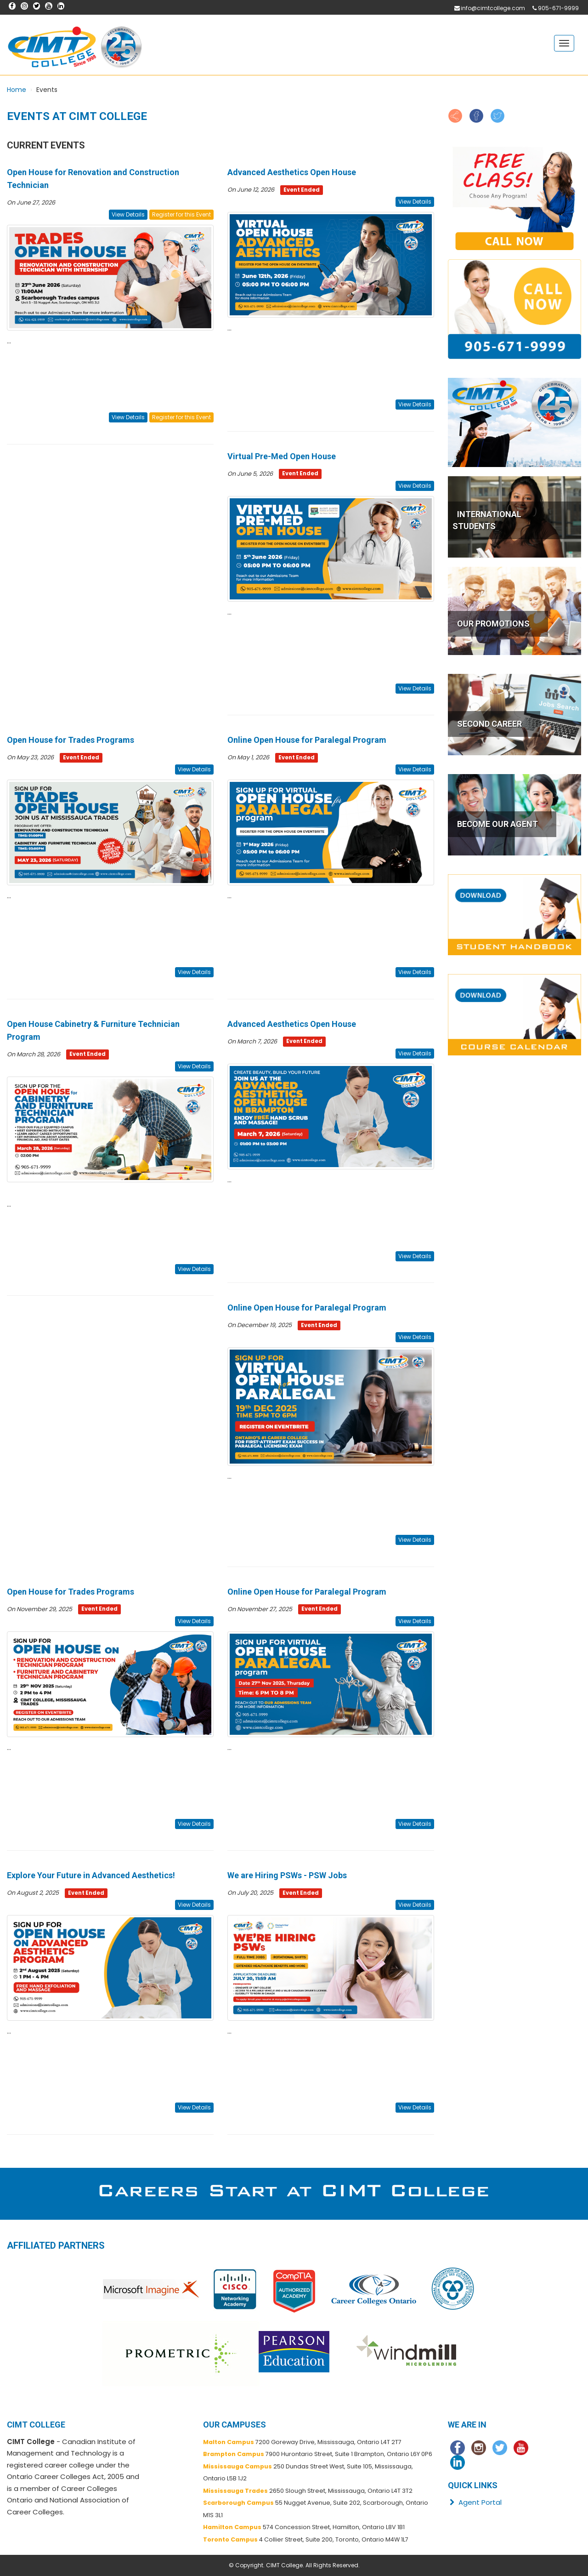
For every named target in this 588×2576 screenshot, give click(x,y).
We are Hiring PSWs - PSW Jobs (287, 1875)
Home (16, 89)
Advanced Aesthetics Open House (291, 172)
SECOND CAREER (489, 724)
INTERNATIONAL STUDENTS (486, 520)
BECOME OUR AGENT (497, 824)
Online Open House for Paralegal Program (306, 740)
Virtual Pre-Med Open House (281, 456)
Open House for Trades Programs (70, 740)
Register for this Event (181, 214)
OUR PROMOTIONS (493, 623)
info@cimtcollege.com (493, 8)
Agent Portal (475, 2502)
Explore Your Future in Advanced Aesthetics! (91, 1875)
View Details (128, 214)
